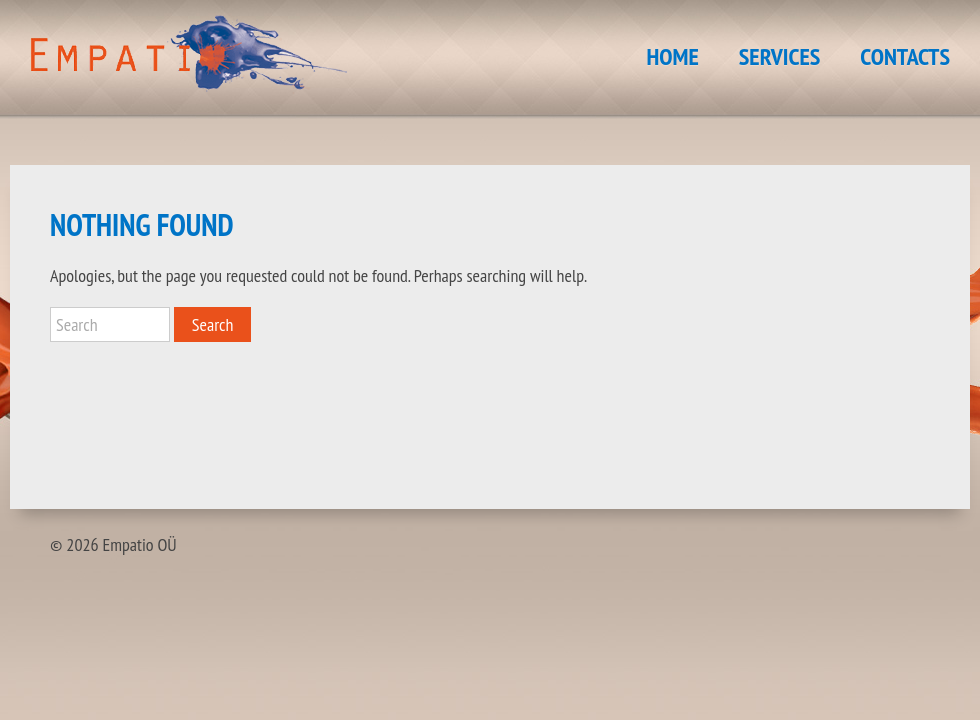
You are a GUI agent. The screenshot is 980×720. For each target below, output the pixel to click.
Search (213, 324)
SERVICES (780, 56)
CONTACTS (905, 56)
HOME (673, 56)
